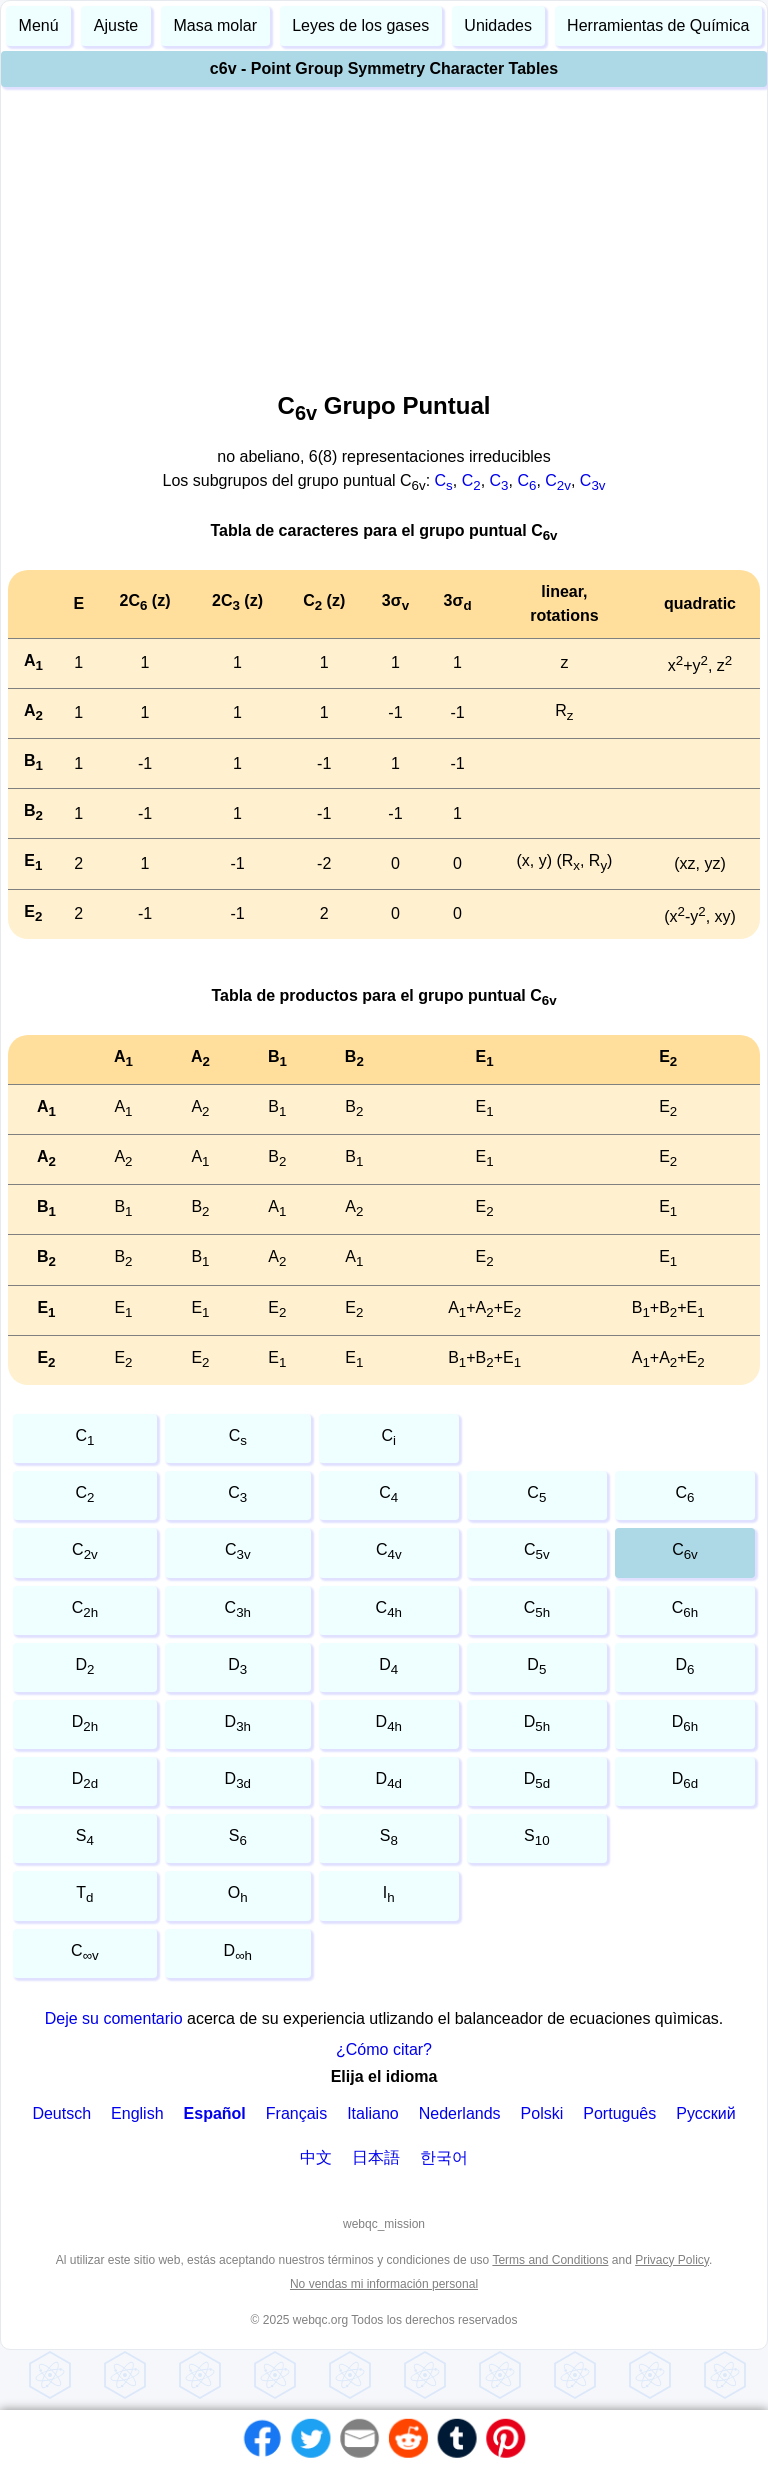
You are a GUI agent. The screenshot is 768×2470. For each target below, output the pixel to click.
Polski (542, 2113)
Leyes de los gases (360, 25)
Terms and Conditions (550, 2260)
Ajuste (116, 25)
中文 (316, 2157)
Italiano (373, 2113)
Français (296, 2113)
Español (215, 2113)
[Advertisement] (384, 234)
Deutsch (61, 2113)
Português (619, 2113)
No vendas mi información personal (384, 2284)
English (137, 2113)
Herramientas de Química (658, 25)
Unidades (498, 25)
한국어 (444, 2157)
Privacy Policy (672, 2260)
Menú (39, 25)
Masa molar (215, 25)
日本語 (376, 2157)
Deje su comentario (114, 2018)
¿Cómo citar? (384, 2049)
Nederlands (460, 2113)
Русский (705, 2113)
